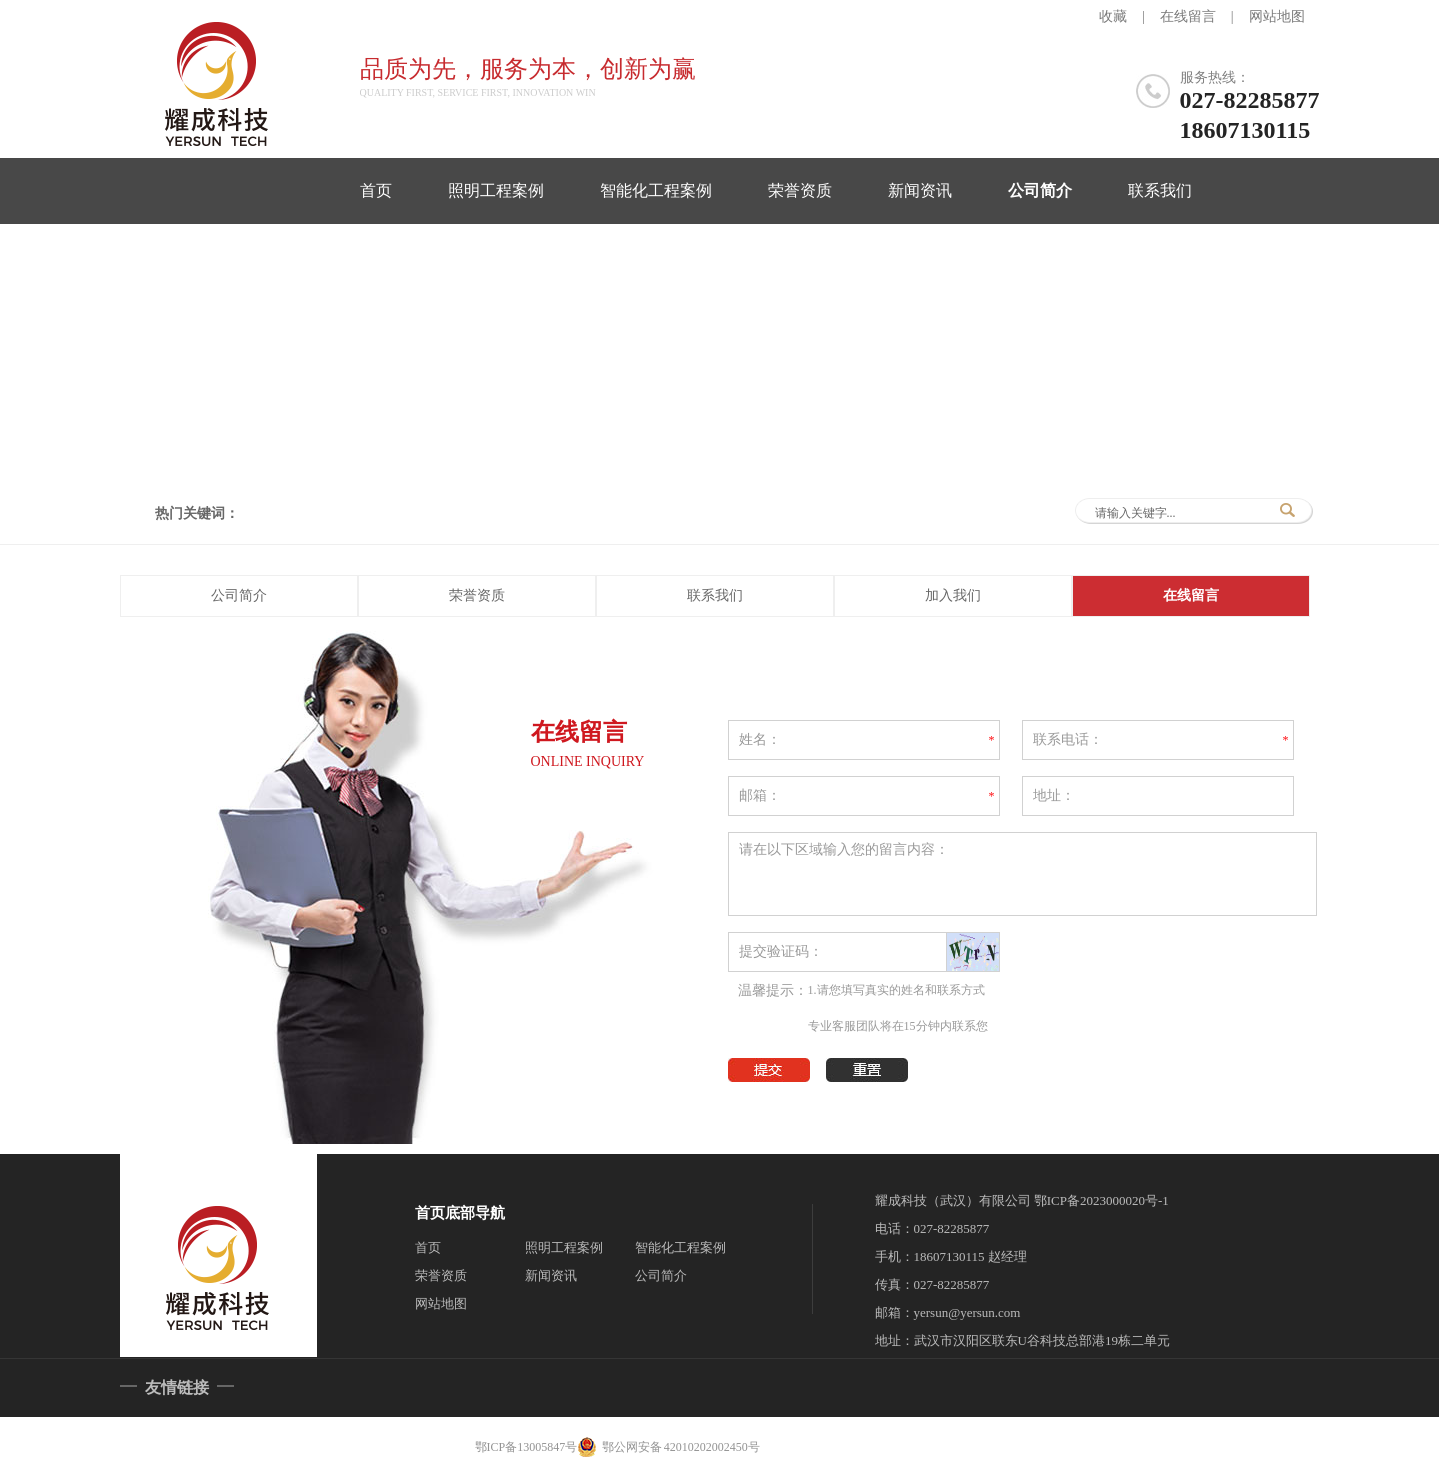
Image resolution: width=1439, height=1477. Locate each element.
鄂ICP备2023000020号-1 (1101, 1200)
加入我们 (953, 595)
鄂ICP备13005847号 (526, 1447)
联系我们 (1160, 190)
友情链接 (177, 1387)
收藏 (1113, 16)
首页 (376, 190)
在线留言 (1188, 16)
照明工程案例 (496, 190)
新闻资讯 (920, 190)
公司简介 (1040, 190)
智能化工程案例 (656, 190)
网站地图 (1277, 16)
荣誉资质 (800, 190)
